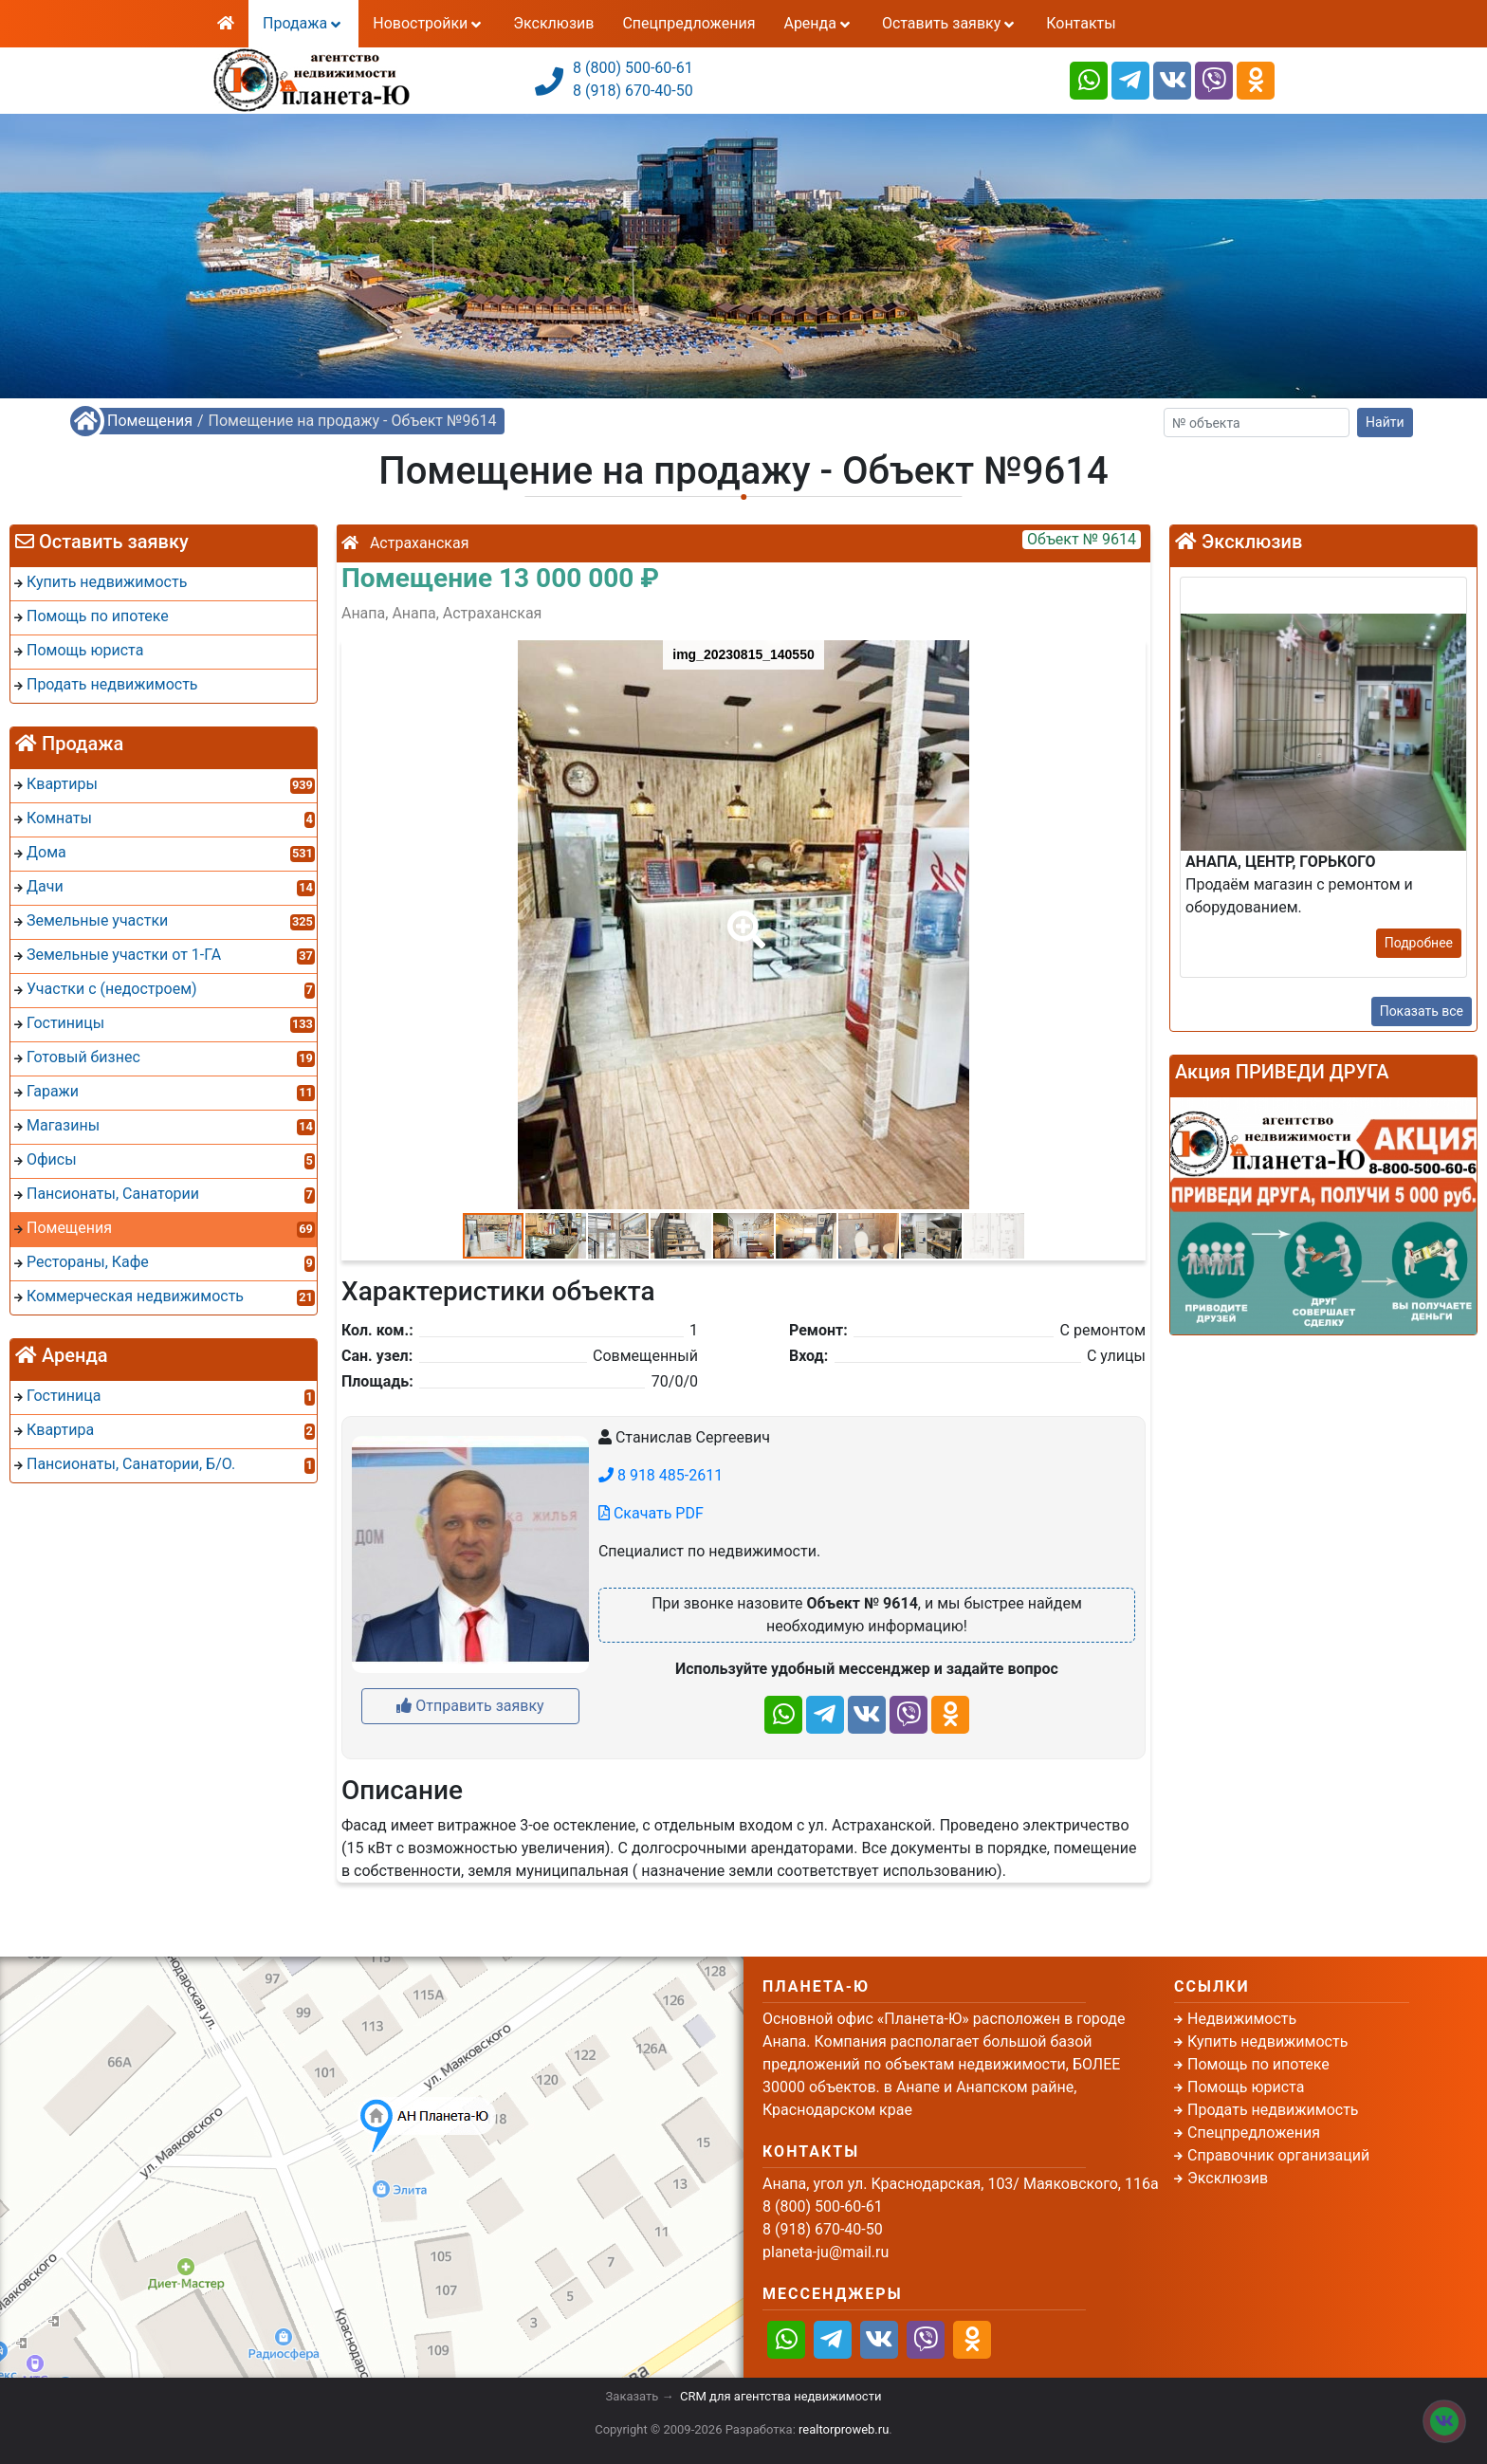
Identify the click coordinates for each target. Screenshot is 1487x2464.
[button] (742, 916)
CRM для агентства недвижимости (780, 2396)
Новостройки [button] (429, 23)
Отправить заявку (469, 1706)
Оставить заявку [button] (950, 23)
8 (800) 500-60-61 (633, 68)
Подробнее (1419, 942)
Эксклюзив (553, 23)
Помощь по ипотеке (1258, 2064)
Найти (1385, 422)
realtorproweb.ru (844, 2429)
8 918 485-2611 (660, 1475)
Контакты (1080, 23)
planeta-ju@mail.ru (825, 2252)
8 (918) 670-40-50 (633, 91)
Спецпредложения (688, 23)
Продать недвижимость (1273, 2110)
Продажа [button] (303, 23)
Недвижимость (1241, 2019)
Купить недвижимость (1267, 2041)
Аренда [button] (818, 23)
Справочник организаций (1278, 2155)
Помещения (150, 421)
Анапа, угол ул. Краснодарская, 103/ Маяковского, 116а (960, 2184)
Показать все (1421, 1011)
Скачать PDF (651, 1513)
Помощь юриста (1245, 2087)
